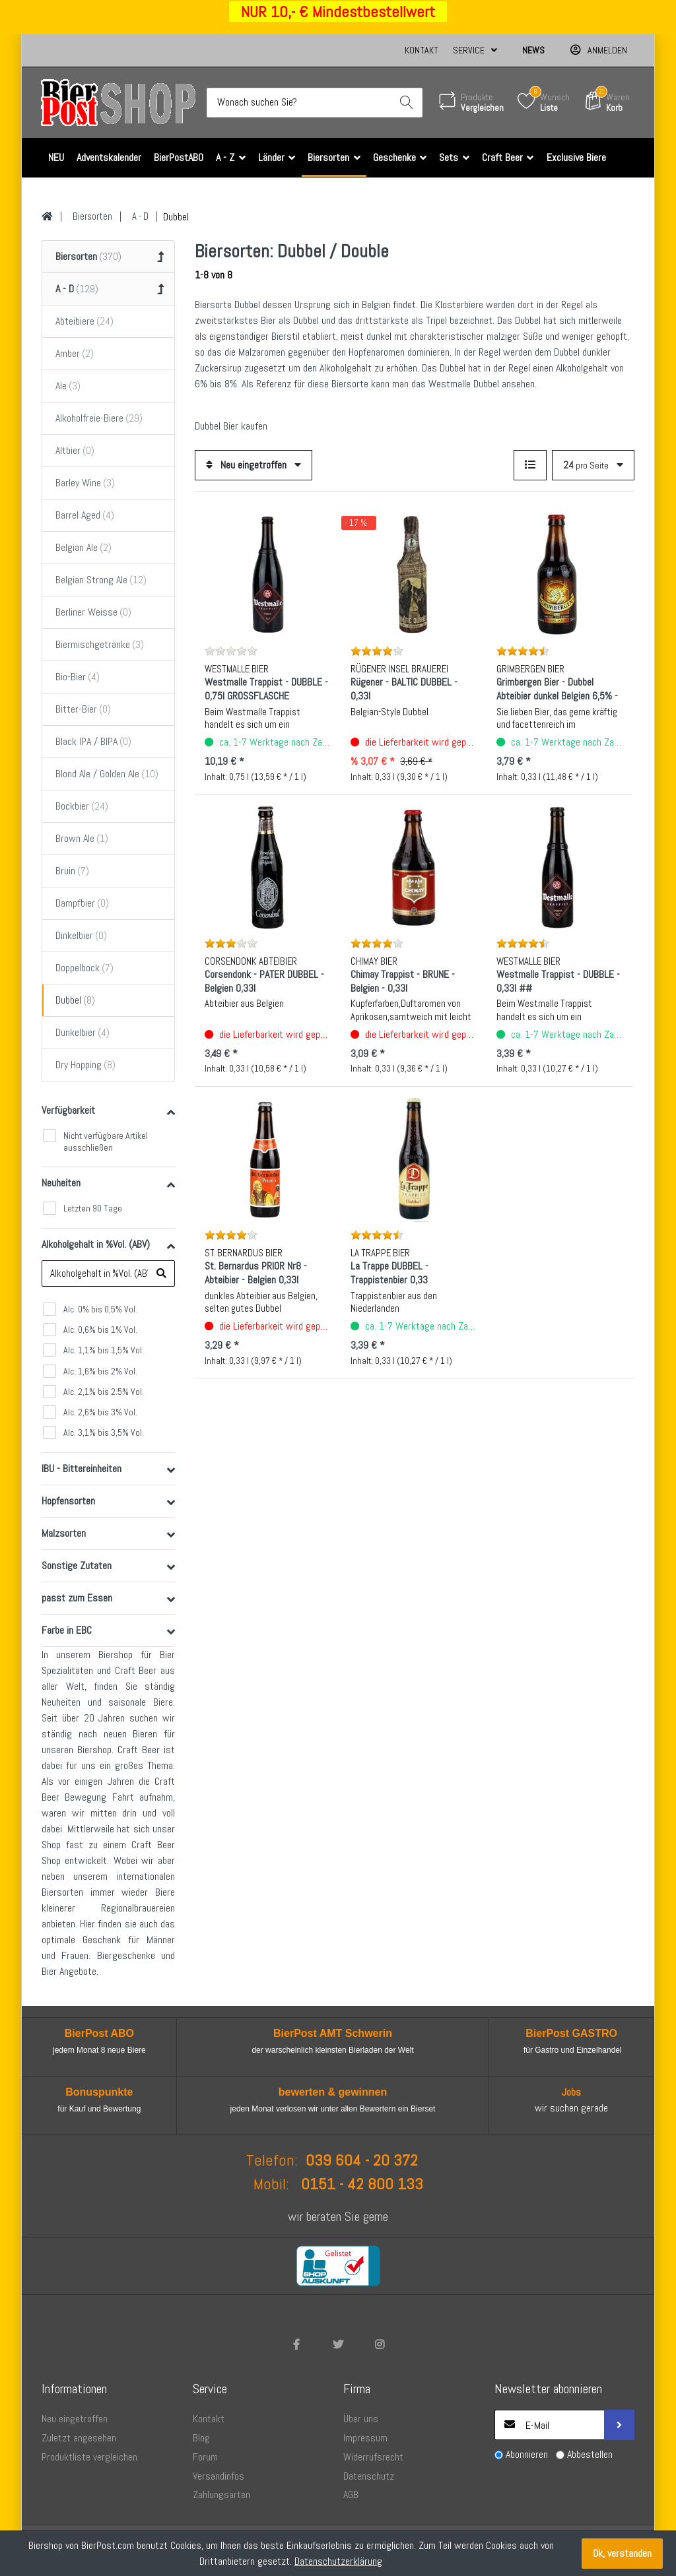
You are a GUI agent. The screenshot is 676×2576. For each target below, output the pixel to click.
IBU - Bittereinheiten (81, 1469)
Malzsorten (64, 1534)
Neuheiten (61, 1183)
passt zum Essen (77, 1598)
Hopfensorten (68, 1501)
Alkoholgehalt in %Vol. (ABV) (96, 1244)
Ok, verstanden (622, 2553)
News (533, 50)
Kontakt (421, 50)
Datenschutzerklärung (338, 2561)
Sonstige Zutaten (77, 1566)
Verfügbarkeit (68, 1110)
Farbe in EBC (67, 1631)
